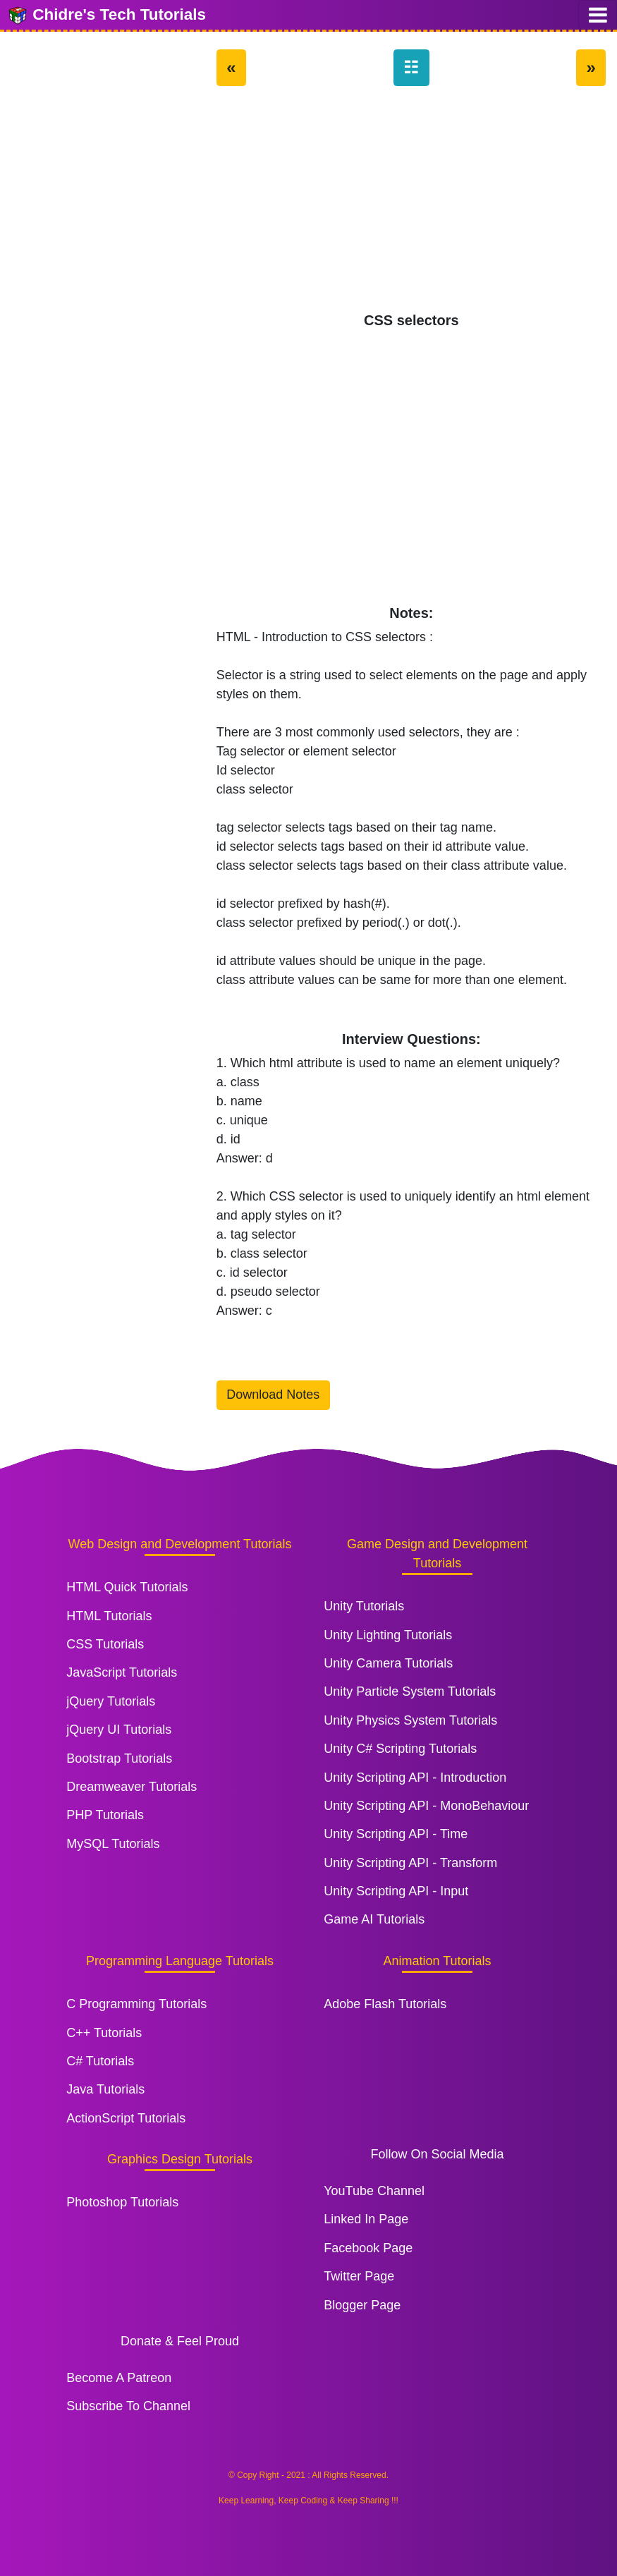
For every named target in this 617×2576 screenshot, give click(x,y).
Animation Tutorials (437, 1961)
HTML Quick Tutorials (127, 1587)
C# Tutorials (100, 2061)
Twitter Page (359, 2276)
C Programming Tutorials (136, 2004)
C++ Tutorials (104, 2033)
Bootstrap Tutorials (119, 1758)
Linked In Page (366, 2219)
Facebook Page (368, 2248)
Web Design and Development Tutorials (180, 1544)
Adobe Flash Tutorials (385, 2004)
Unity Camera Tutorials (388, 1663)
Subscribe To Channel (128, 2406)
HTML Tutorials (109, 1616)
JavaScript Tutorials (121, 1672)
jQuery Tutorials (110, 1701)
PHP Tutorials (105, 1815)
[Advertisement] (411, 206)
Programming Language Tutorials (180, 1961)
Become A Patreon (118, 2378)
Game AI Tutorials (374, 1919)
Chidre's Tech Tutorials (106, 15)
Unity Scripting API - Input (396, 1891)
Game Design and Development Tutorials (437, 1553)
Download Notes (272, 1394)
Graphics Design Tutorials (179, 2159)
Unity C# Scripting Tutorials (400, 1749)
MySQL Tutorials (112, 1844)
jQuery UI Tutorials (118, 1730)
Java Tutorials (105, 2089)
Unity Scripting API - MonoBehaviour (426, 1806)
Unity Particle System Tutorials (410, 1691)
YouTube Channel (374, 2191)
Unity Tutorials (364, 1606)
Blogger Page (362, 2305)
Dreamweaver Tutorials (131, 1787)
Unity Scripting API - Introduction (415, 1777)
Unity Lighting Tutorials (388, 1635)
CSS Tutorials (105, 1644)
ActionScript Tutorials (125, 2118)
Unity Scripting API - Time (396, 1834)
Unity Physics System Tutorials (410, 1720)
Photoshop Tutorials (122, 2202)
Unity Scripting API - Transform (410, 1863)
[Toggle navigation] (597, 15)
